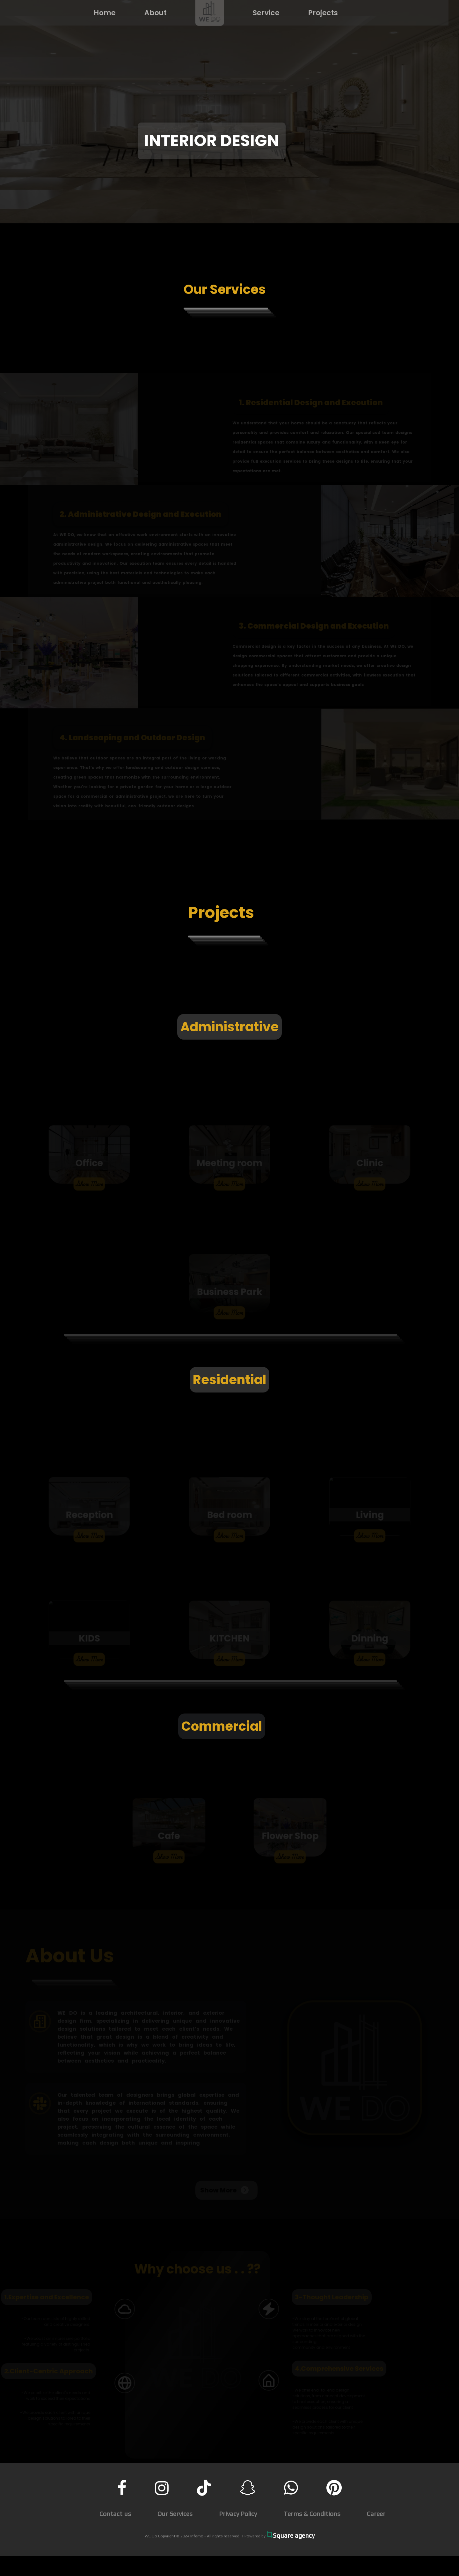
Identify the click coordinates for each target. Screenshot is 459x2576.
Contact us (115, 2513)
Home (98, 13)
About (149, 13)
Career (376, 2513)
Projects (316, 13)
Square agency (290, 2535)
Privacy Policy (238, 2513)
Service (259, 13)
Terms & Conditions (311, 2513)
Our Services (175, 2513)
